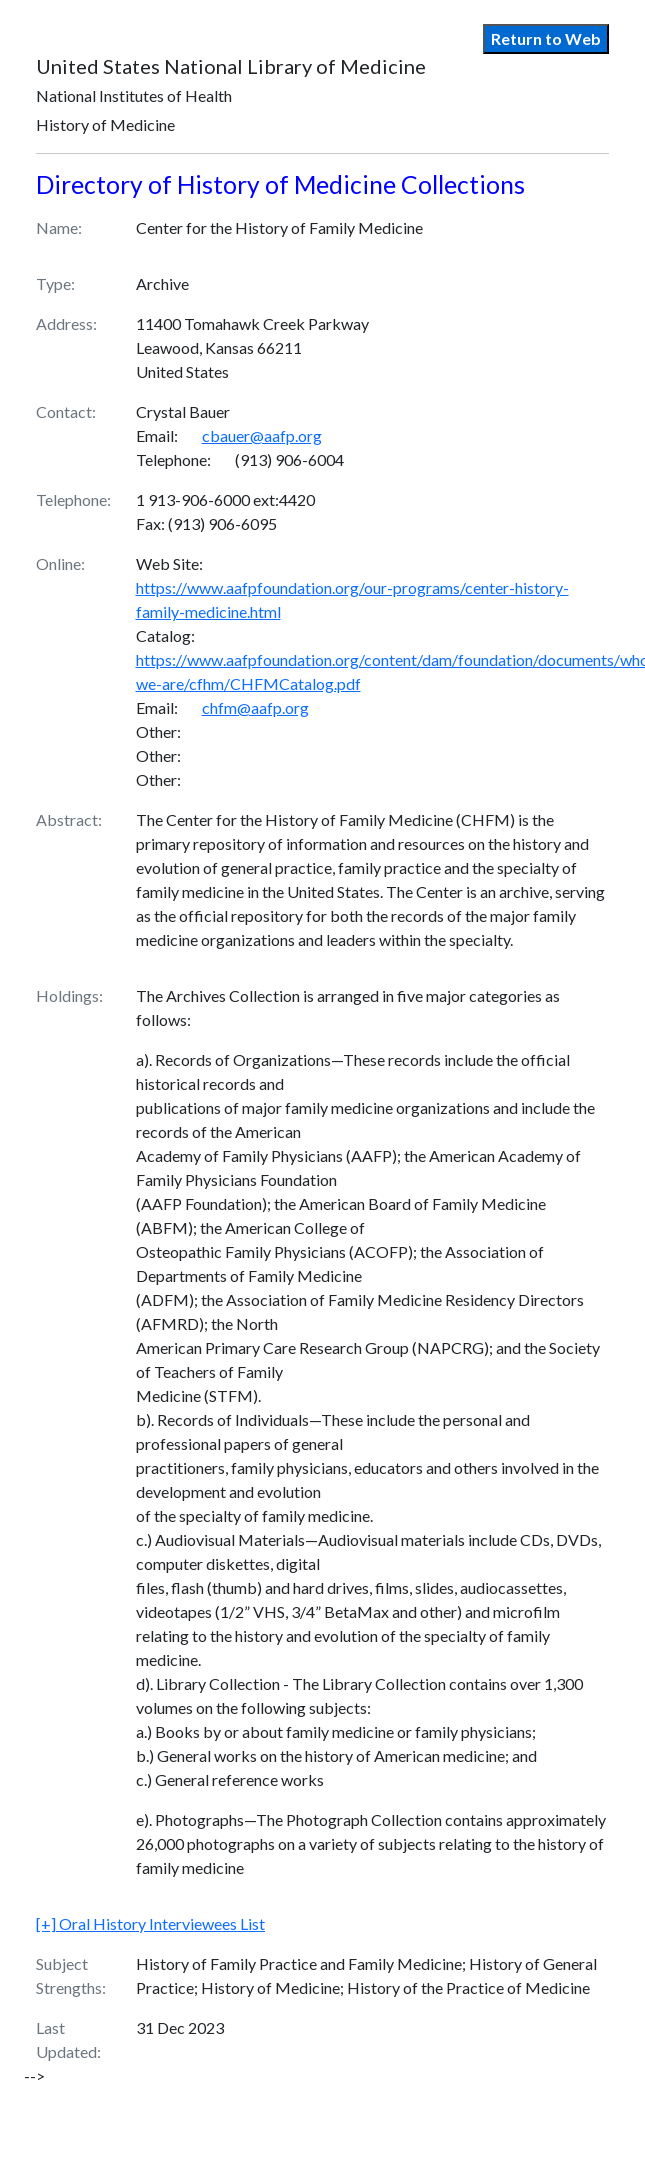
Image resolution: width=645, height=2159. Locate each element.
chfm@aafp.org (255, 707)
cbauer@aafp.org (262, 435)
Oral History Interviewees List (150, 1923)
